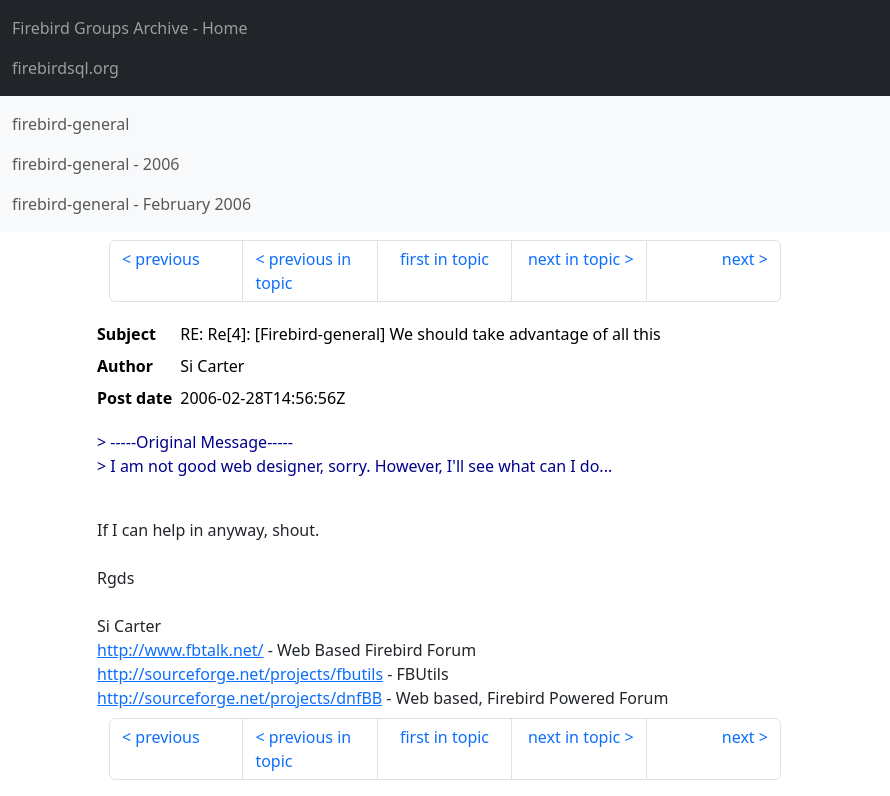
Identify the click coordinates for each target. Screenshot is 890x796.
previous (167, 259)
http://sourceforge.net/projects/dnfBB (239, 698)
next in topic (574, 259)
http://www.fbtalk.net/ (180, 650)
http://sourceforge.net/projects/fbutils (240, 674)
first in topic (444, 259)
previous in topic (303, 271)
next (738, 259)
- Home (130, 28)
